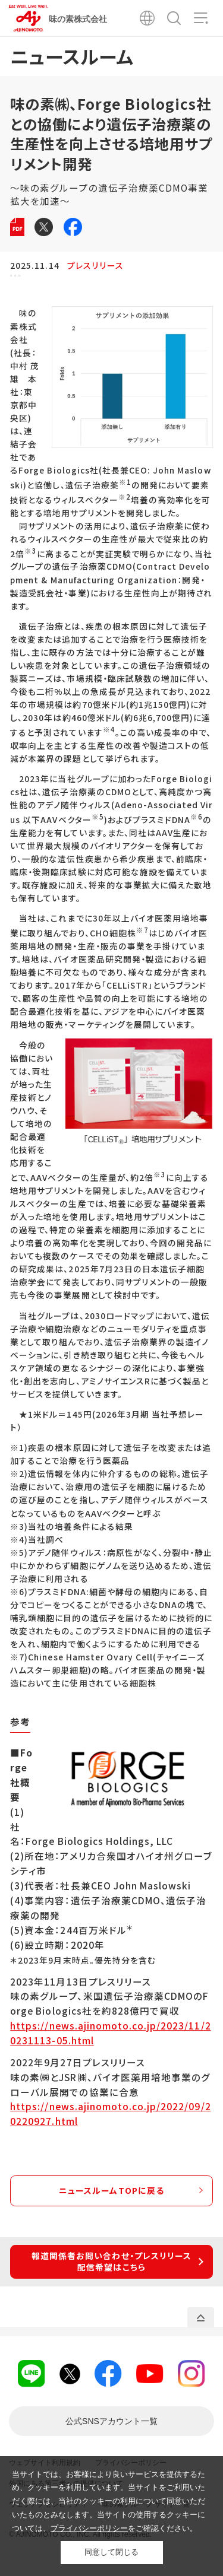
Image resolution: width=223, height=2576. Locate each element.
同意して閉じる (111, 2552)
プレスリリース (95, 265)
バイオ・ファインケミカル (116, 281)
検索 (174, 18)
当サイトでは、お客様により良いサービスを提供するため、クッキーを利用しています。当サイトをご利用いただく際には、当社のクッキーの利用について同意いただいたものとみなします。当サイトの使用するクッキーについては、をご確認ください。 (108, 2501)
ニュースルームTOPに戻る (111, 2202)
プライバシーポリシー (89, 2528)
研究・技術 (186, 281)
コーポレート (42, 281)
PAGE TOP (200, 2329)
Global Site (147, 18)
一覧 (111, 2433)
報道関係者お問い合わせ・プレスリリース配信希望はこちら (111, 2273)
